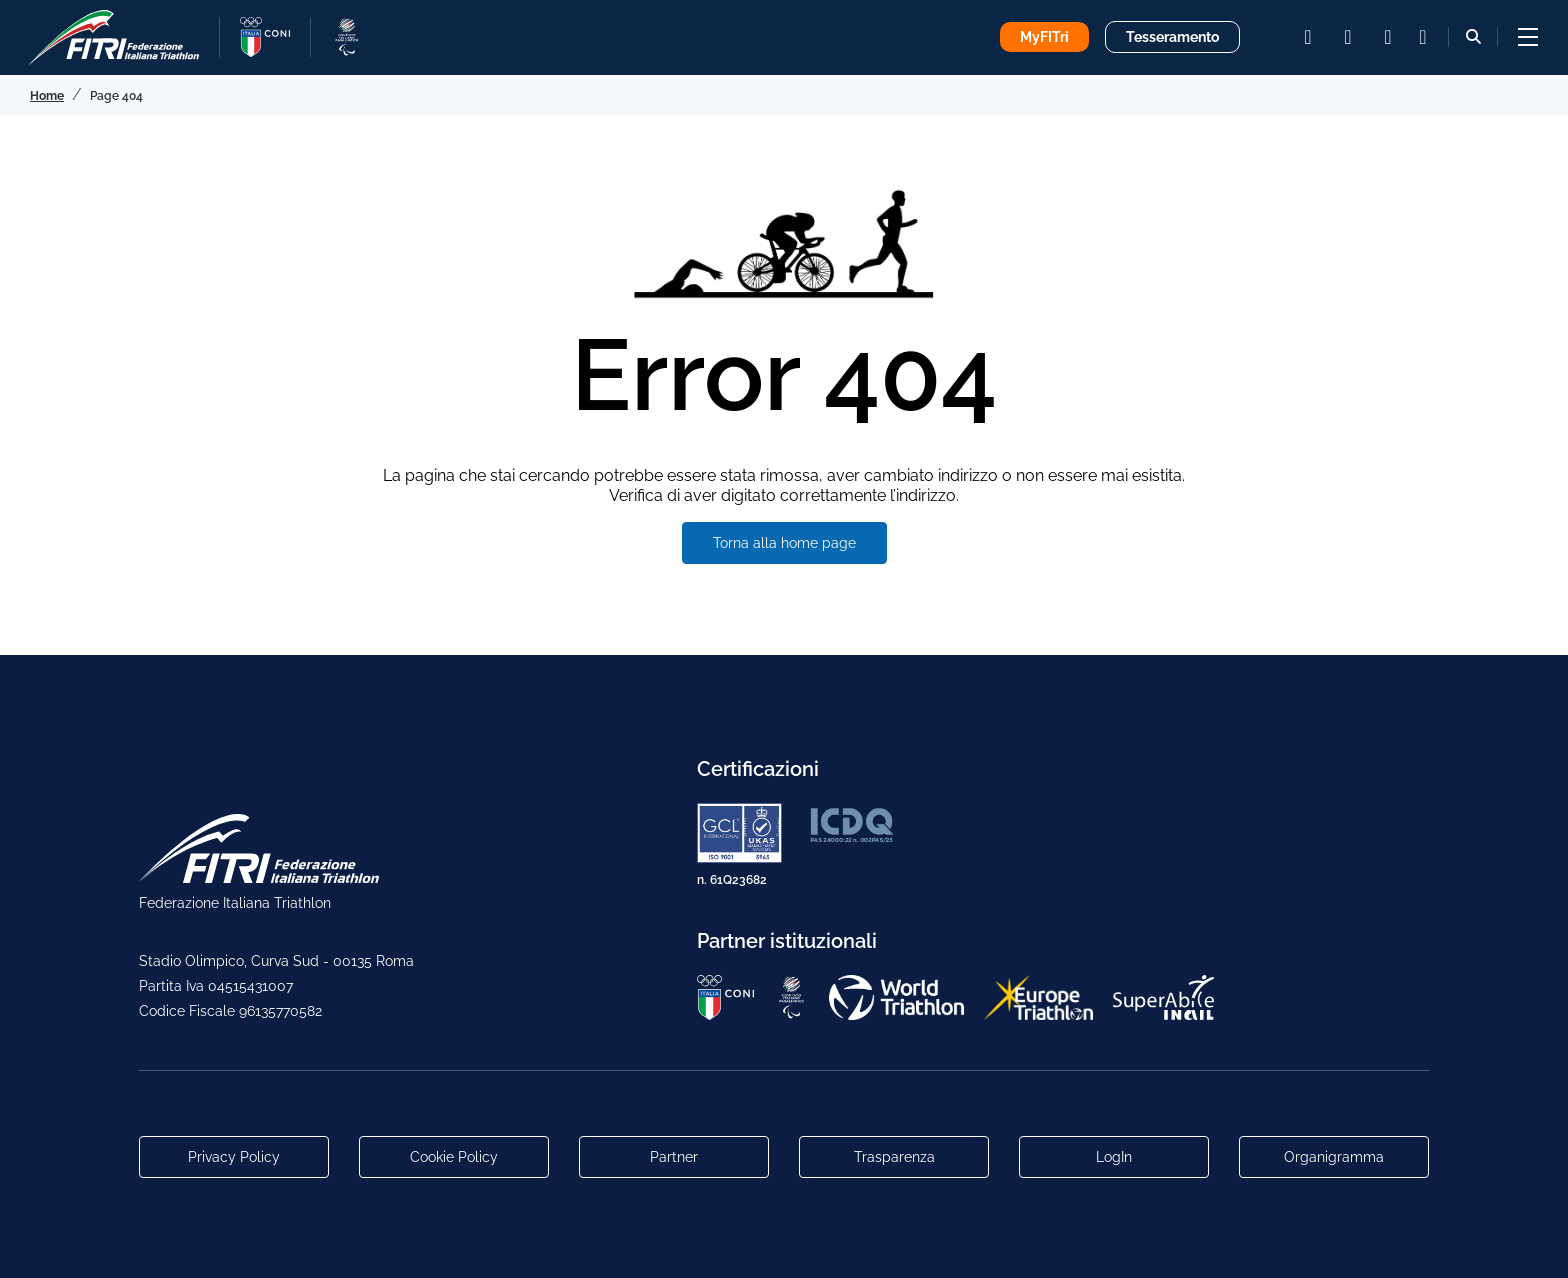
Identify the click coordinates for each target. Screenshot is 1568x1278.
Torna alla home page (784, 543)
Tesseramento (1172, 37)
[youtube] (1388, 37)
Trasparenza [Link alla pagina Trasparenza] (894, 1157)
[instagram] (1308, 37)
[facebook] (1348, 37)
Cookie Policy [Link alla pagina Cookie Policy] (454, 1157)
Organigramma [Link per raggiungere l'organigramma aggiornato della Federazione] (1334, 1157)
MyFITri (1044, 37)
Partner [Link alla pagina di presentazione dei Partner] (674, 1157)
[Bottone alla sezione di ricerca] (1473, 36)
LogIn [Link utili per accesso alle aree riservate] (1114, 1157)
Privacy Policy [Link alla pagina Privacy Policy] (234, 1157)
